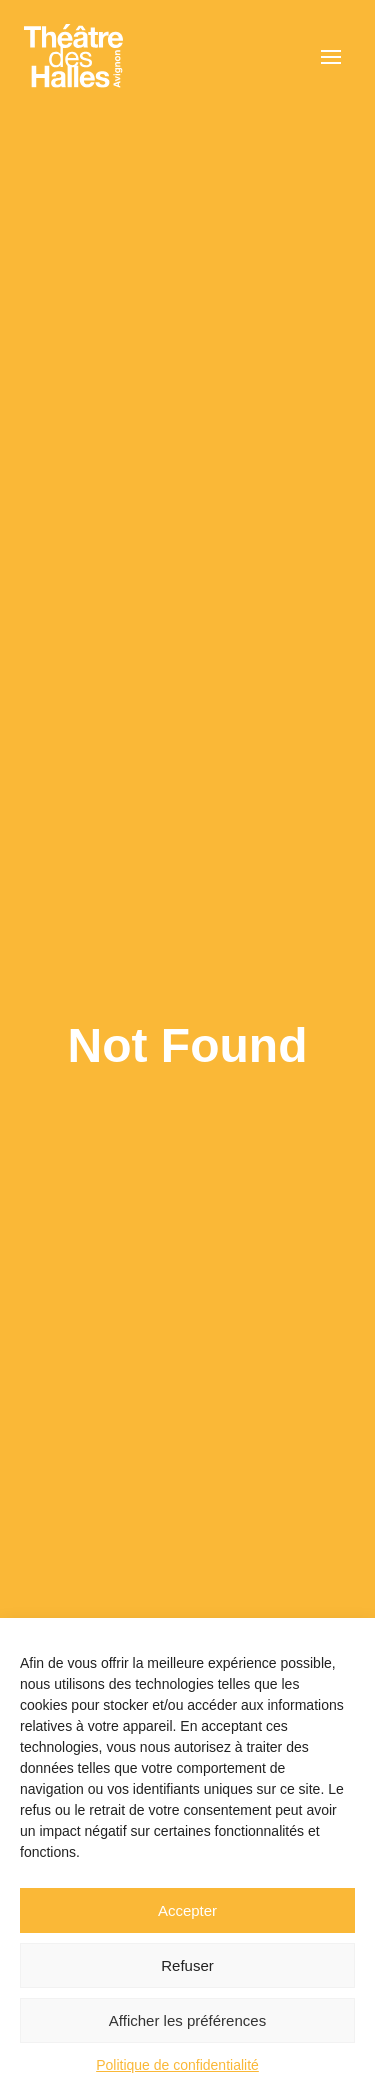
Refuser (187, 1965)
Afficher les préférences (187, 2020)
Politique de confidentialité (177, 2065)
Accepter (187, 1910)
